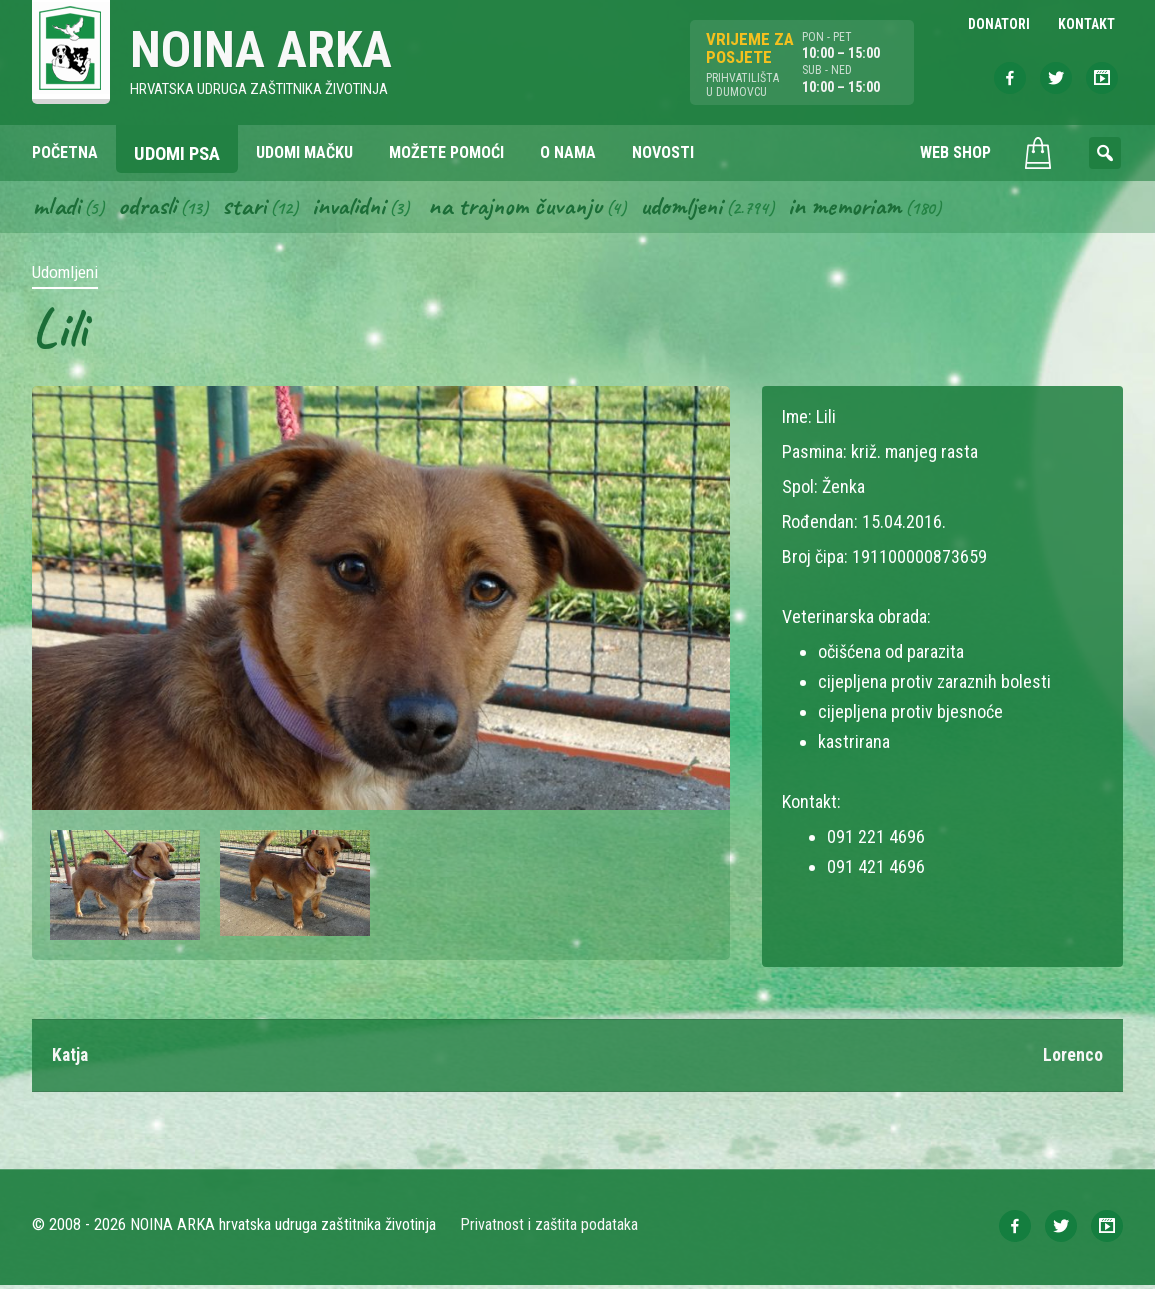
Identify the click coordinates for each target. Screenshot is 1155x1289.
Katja (71, 1058)
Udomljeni (700, 208)
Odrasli (150, 208)
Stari (249, 208)
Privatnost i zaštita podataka (549, 1228)
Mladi (57, 208)
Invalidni (356, 208)
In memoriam (866, 208)
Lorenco (1073, 1058)
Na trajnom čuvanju (529, 208)
